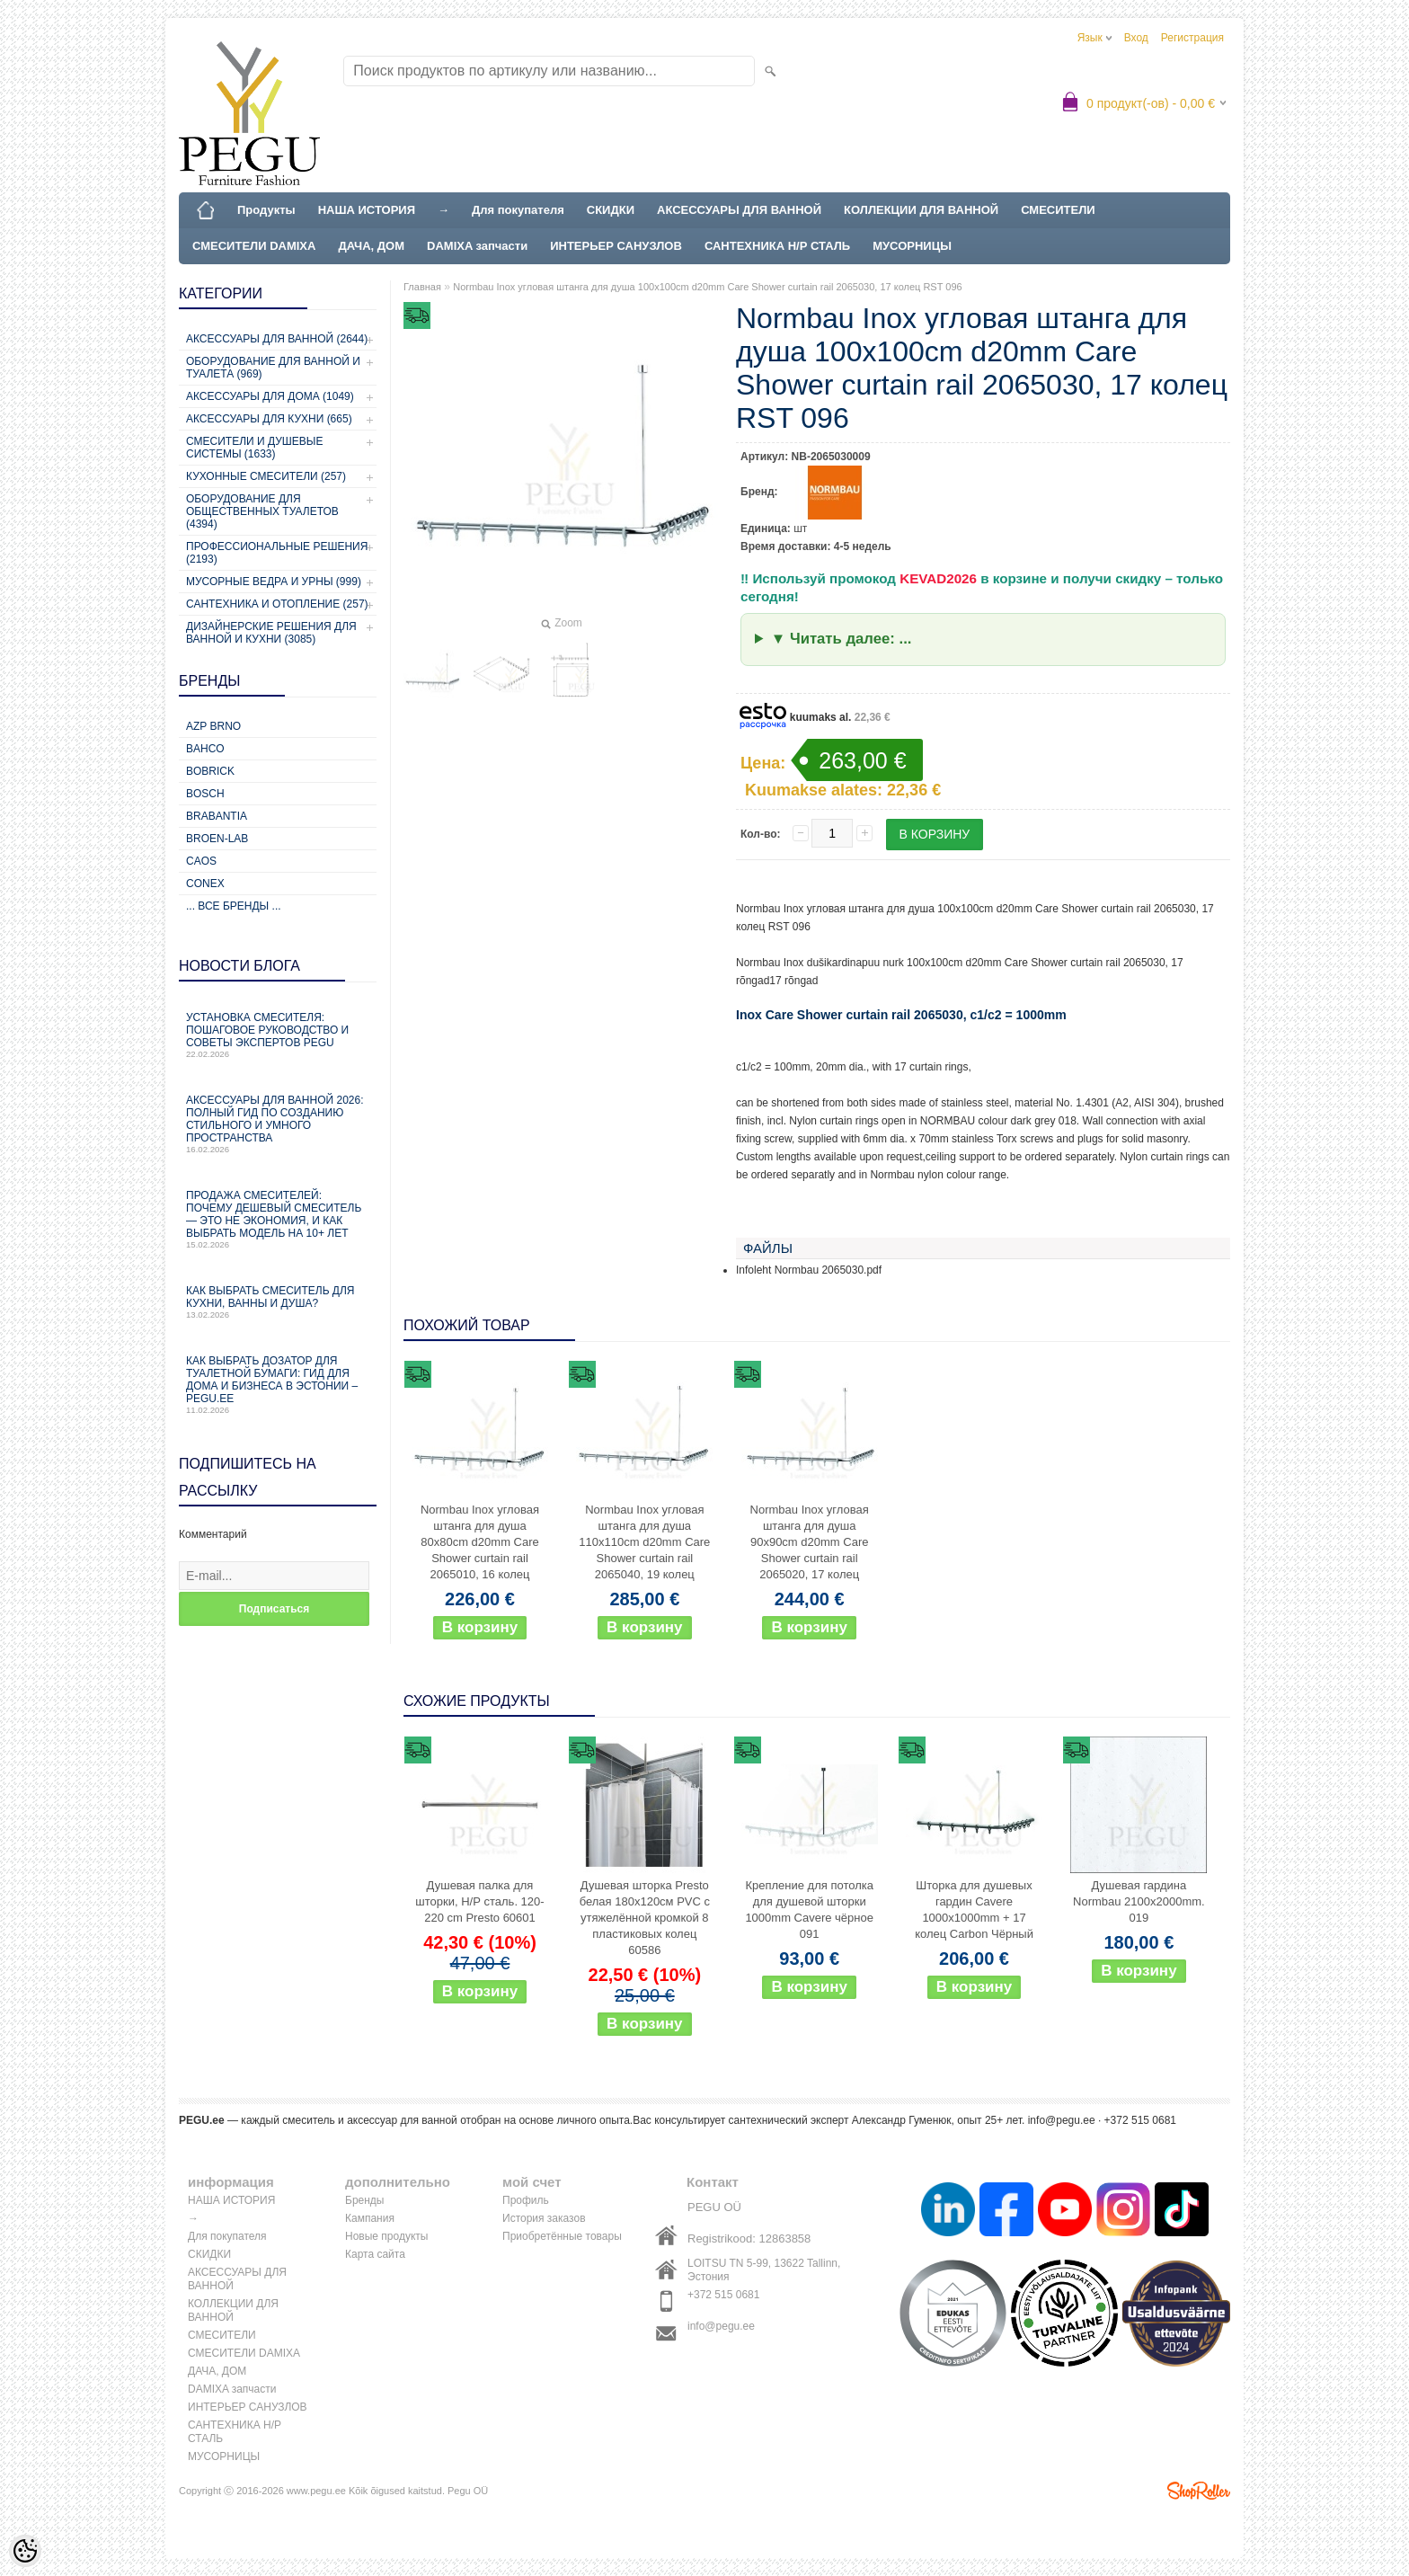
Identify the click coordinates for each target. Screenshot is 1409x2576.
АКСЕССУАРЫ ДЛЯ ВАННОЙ (739, 210)
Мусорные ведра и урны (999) (273, 581)
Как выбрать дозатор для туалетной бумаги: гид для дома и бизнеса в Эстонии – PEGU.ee (277, 1385)
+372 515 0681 (723, 2294)
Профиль (525, 2200)
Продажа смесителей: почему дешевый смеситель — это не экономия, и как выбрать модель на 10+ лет (277, 1219)
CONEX (205, 883)
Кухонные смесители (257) (266, 476)
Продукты (266, 210)
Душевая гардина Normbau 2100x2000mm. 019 (1139, 1901)
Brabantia (216, 816)
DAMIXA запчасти (477, 246)
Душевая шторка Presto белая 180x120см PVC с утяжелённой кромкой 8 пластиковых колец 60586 (645, 1918)
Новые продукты (386, 2236)
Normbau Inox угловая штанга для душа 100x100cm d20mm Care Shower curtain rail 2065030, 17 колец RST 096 (707, 286)
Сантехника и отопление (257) (277, 604)
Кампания (369, 2218)
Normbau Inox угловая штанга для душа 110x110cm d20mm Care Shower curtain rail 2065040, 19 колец (644, 1542)
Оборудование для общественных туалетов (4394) (262, 511)
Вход (1136, 37)
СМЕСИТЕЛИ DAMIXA (253, 246)
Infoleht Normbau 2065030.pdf (809, 1270)
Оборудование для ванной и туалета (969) (273, 367)
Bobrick (210, 771)
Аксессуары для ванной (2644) (277, 339)
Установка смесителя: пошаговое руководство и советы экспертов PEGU (277, 1035)
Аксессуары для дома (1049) (270, 396)
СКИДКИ (610, 210)
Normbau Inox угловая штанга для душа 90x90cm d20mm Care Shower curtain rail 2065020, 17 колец (809, 1542)
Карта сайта (375, 2254)
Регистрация (1192, 37)
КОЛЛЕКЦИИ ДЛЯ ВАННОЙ (921, 210)
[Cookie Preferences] (25, 2551)
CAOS (201, 861)
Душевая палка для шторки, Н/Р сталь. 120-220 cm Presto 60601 (479, 1901)
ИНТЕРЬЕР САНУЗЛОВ (616, 246)
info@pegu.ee (1061, 2120)
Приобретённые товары (562, 2236)
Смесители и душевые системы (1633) (254, 447)
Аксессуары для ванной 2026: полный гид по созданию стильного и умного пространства (277, 1124)
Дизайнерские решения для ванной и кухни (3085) (271, 632)
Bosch (205, 793)
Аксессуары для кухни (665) (269, 419)
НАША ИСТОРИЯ (366, 210)
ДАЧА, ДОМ (371, 246)
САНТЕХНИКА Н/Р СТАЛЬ (777, 246)
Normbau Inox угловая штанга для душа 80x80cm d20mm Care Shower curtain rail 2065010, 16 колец (480, 1542)
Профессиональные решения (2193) (277, 552)
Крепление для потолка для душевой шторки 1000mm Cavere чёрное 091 (809, 1910)
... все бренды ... (233, 906)
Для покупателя (518, 210)
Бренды (364, 2200)
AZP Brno (213, 726)
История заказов (544, 2218)
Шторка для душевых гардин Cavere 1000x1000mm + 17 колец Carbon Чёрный (974, 1910)
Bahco (205, 748)
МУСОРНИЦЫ (912, 246)
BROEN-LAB (217, 838)
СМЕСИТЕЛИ (1058, 210)
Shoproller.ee (1198, 2491)
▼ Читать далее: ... (841, 638)
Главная (422, 286)
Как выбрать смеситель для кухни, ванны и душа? (277, 1301)
